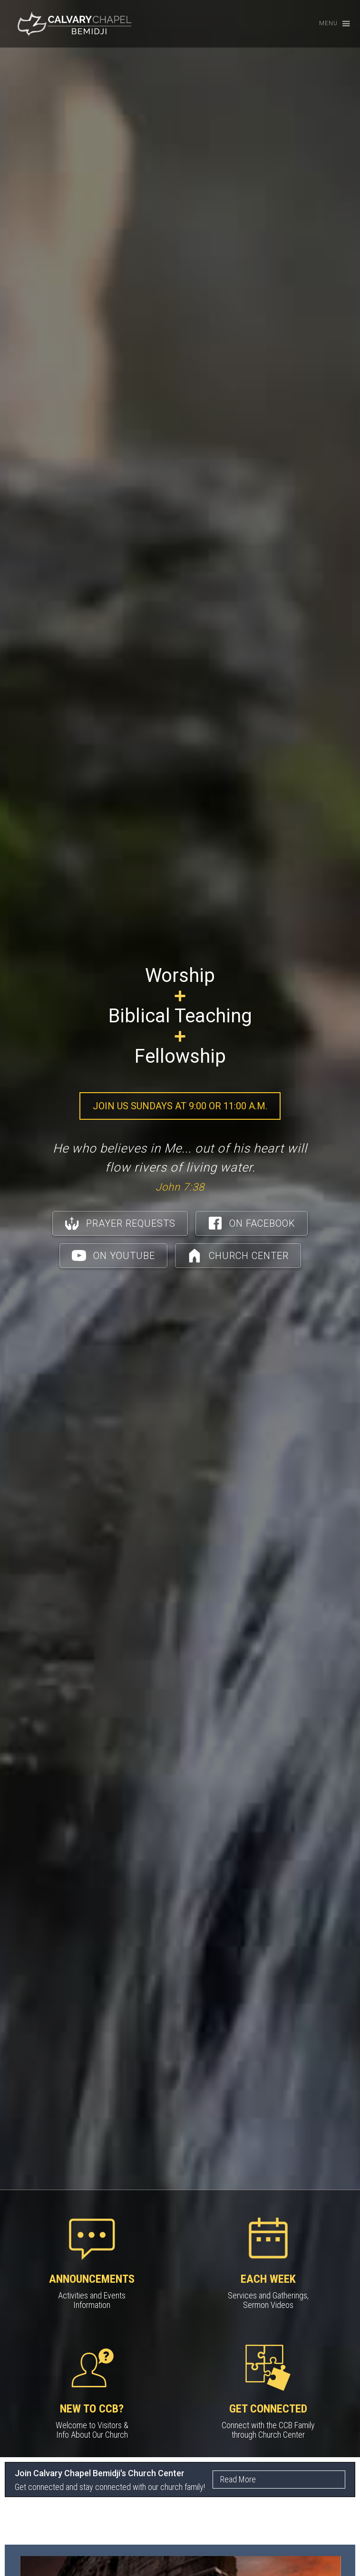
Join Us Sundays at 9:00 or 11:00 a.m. (180, 1106)
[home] (73, 24)
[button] (330, 24)
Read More (238, 2479)
